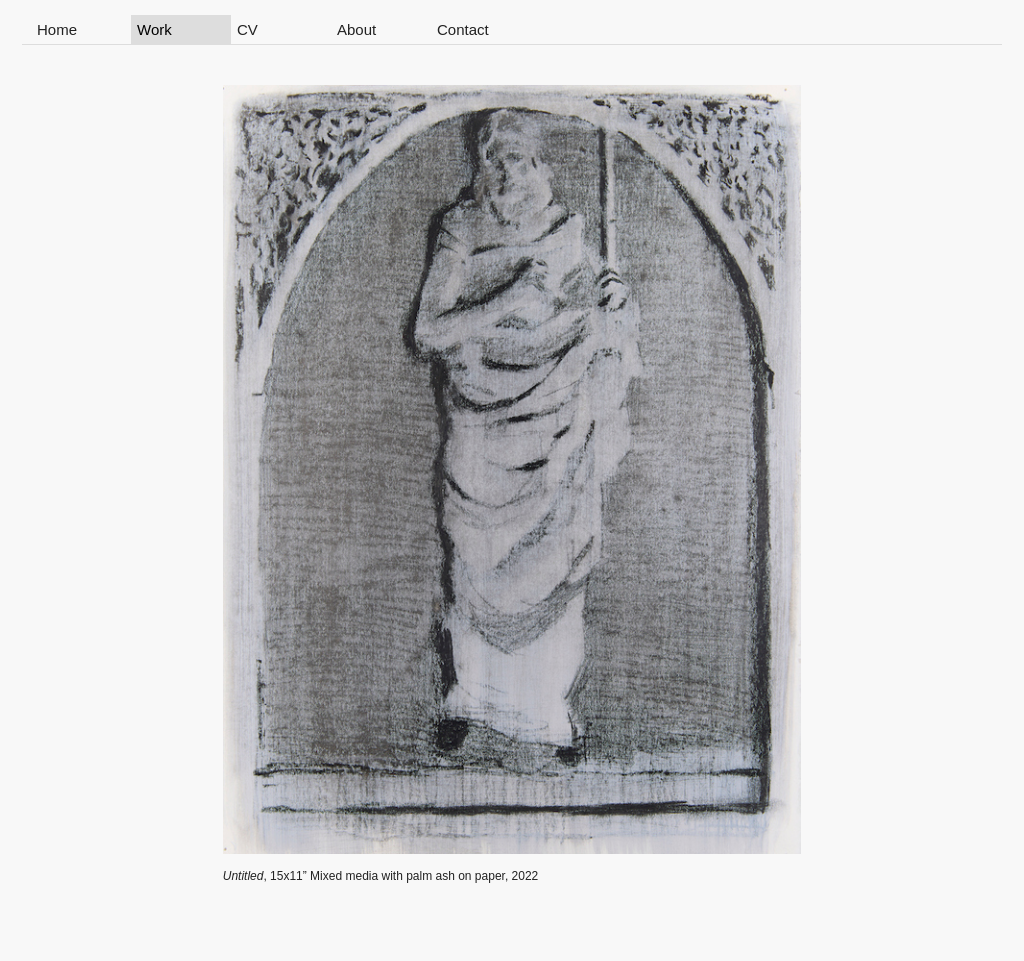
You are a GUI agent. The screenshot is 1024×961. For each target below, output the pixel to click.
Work (154, 29)
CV (247, 29)
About (356, 29)
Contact (463, 29)
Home (57, 29)
